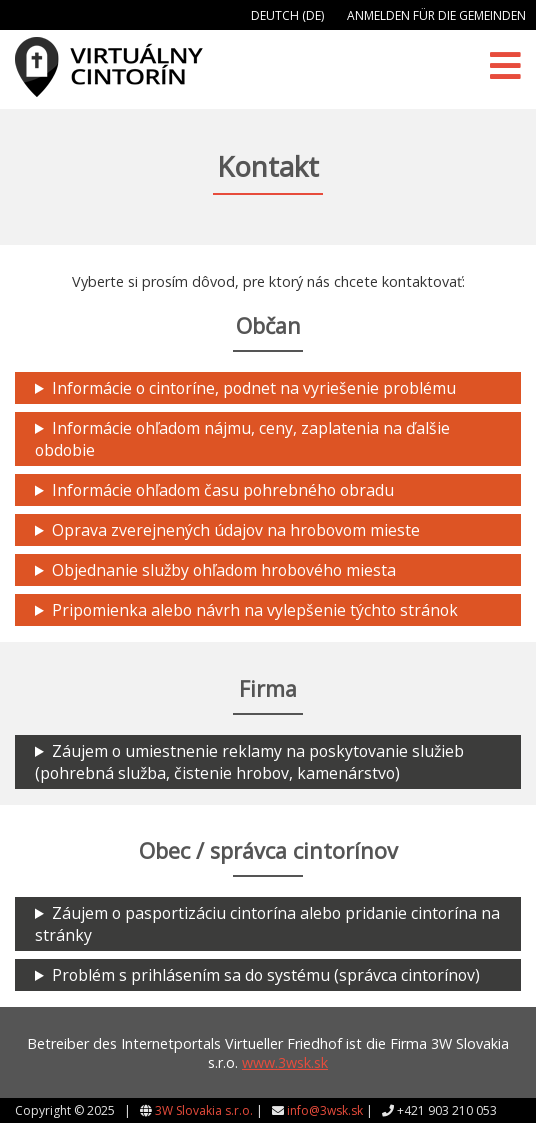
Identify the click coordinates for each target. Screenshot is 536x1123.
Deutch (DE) (287, 15)
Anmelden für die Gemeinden (436, 15)
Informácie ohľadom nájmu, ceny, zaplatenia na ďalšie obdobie (242, 439)
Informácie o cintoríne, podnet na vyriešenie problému (254, 388)
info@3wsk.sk (325, 1110)
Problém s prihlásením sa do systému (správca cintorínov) (266, 975)
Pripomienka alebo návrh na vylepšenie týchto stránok (255, 610)
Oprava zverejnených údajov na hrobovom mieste (236, 530)
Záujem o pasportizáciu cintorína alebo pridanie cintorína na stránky (267, 924)
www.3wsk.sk (285, 1062)
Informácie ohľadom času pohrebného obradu (223, 490)
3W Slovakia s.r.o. (204, 1110)
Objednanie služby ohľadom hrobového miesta (224, 570)
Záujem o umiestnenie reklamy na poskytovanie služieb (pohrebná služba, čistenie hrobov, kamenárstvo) (249, 762)
